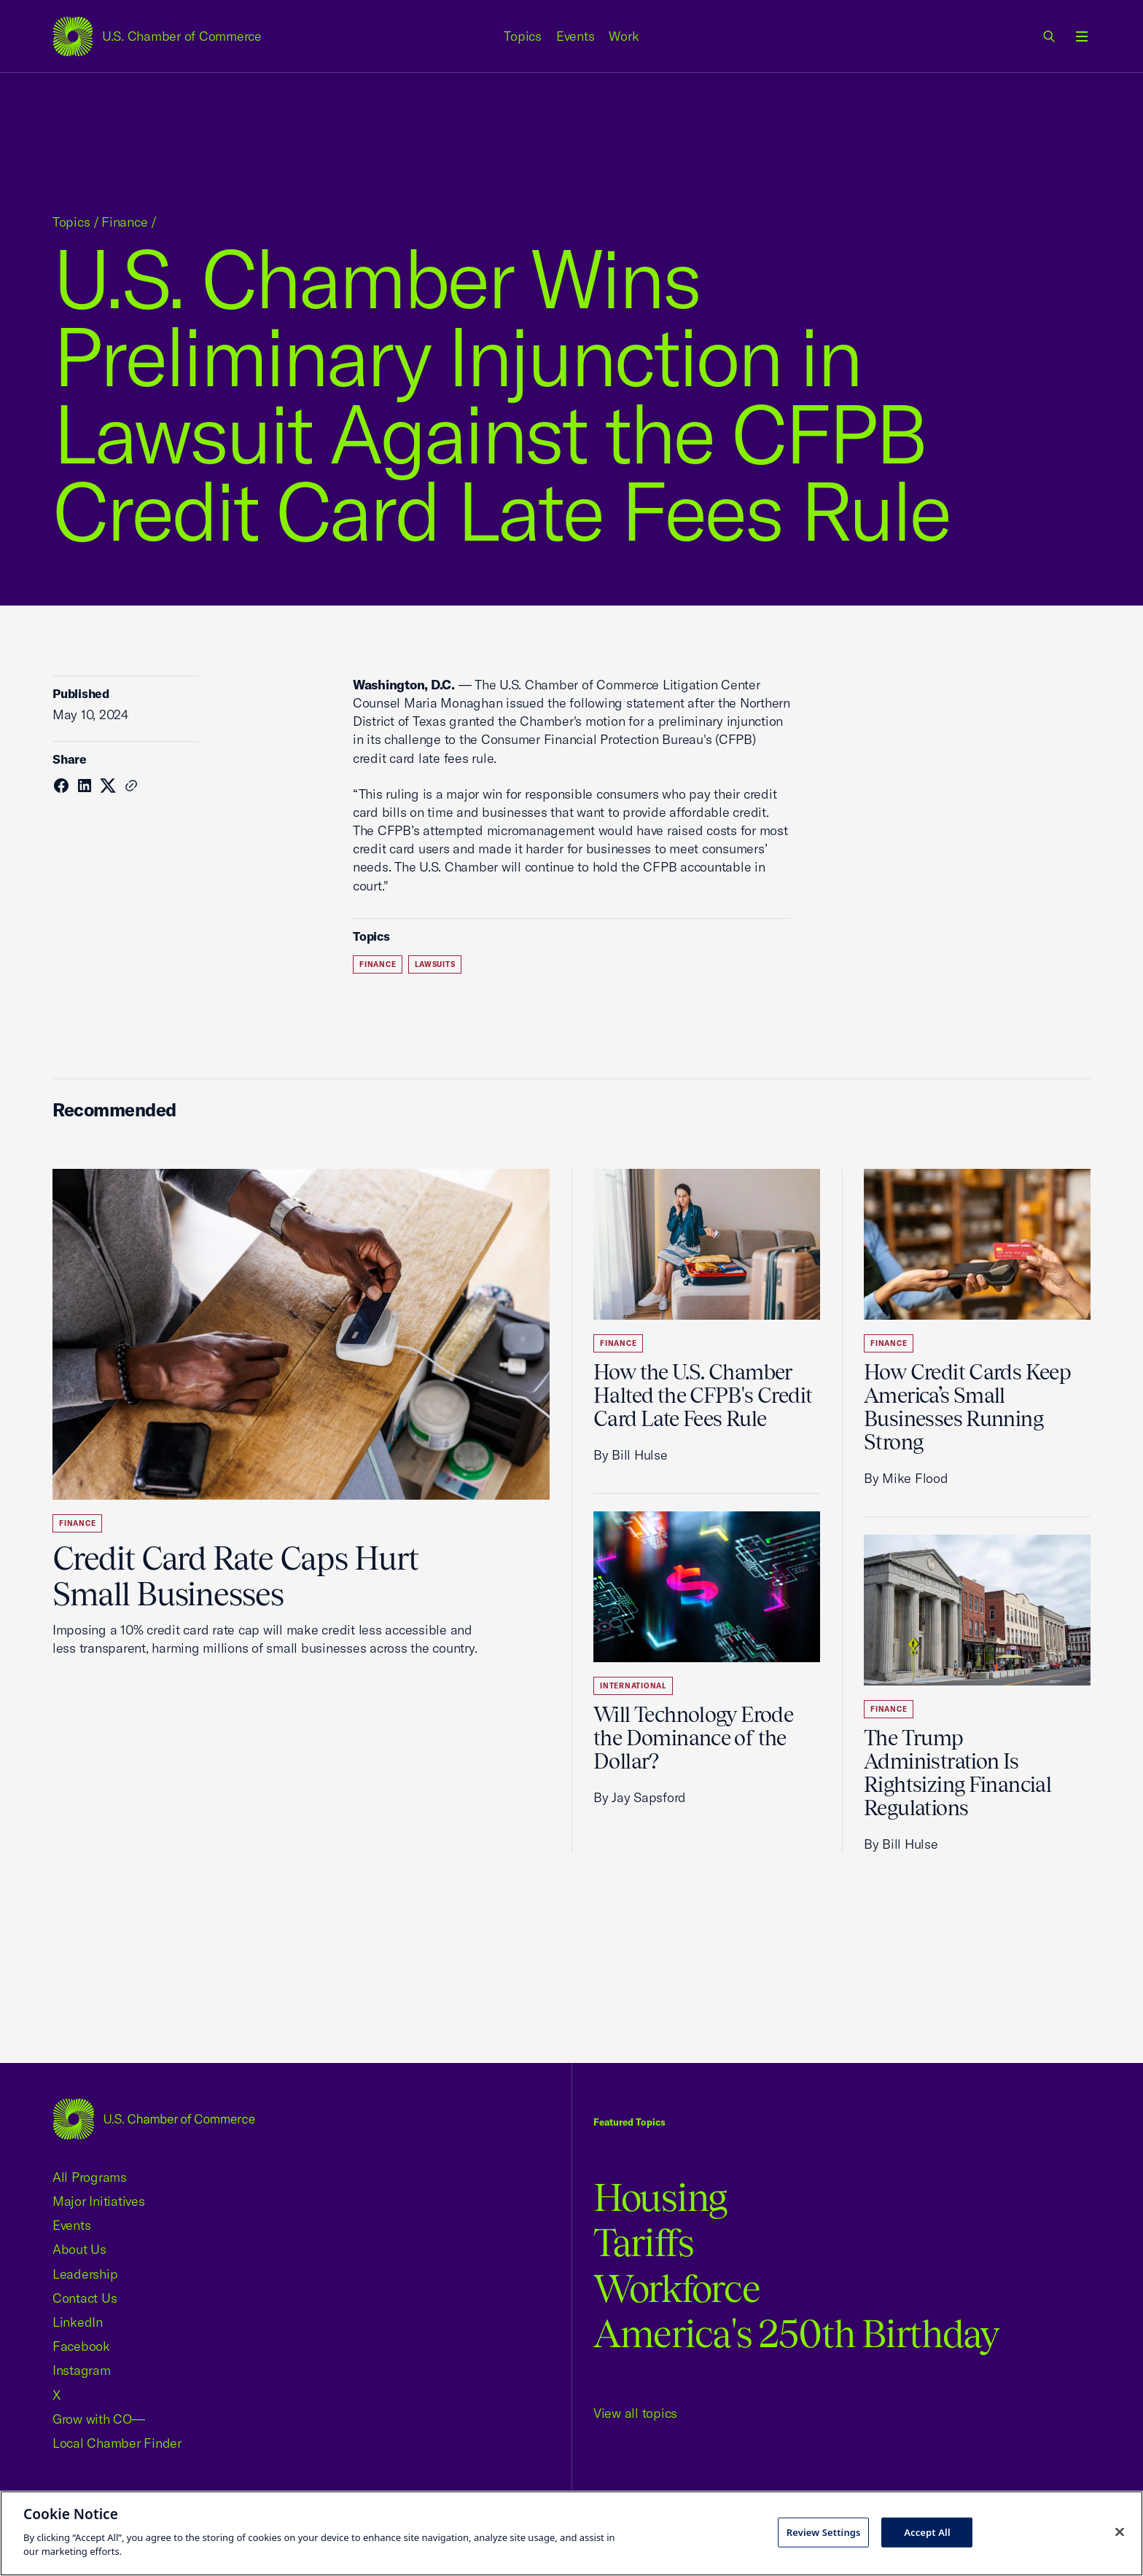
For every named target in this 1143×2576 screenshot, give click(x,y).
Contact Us (84, 2298)
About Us (79, 2249)
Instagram (81, 2370)
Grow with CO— (98, 2419)
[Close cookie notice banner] (1120, 2532)
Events (575, 36)
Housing (660, 2197)
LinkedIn (77, 2322)
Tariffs (643, 2242)
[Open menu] (1082, 36)
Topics (523, 36)
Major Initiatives (98, 2201)
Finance (124, 222)
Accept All (927, 2531)
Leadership (84, 2274)
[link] (1049, 36)
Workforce (676, 2288)
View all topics (635, 2413)
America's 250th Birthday (796, 2333)
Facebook (81, 2346)
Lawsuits (435, 964)
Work (624, 36)
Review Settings (824, 2531)
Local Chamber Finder (117, 2443)
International (633, 1686)
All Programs (89, 2177)
